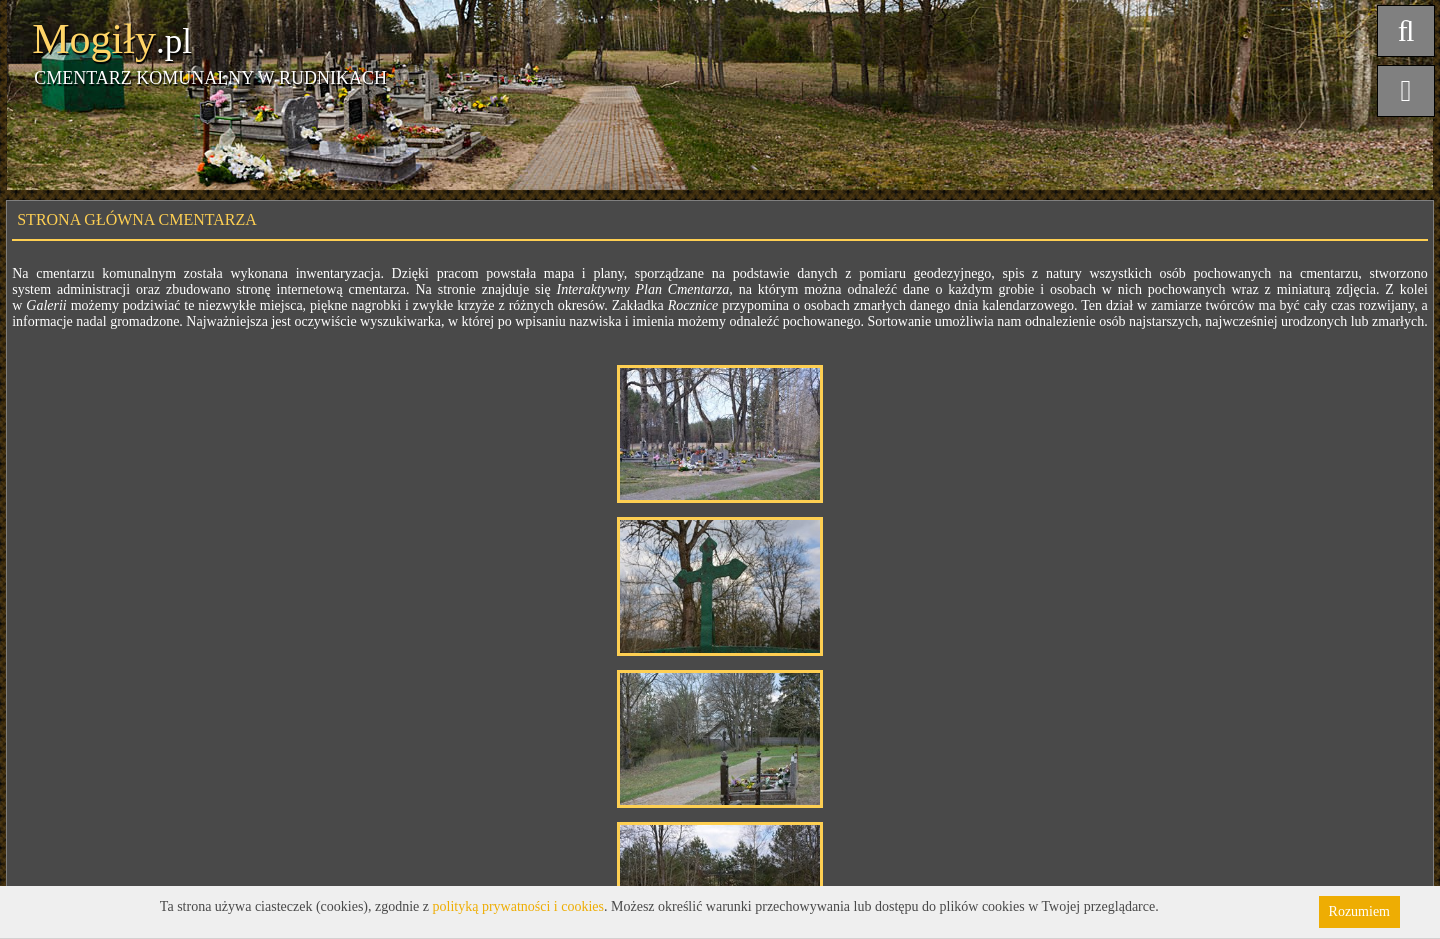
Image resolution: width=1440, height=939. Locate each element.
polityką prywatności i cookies (518, 906)
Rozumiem (1359, 911)
